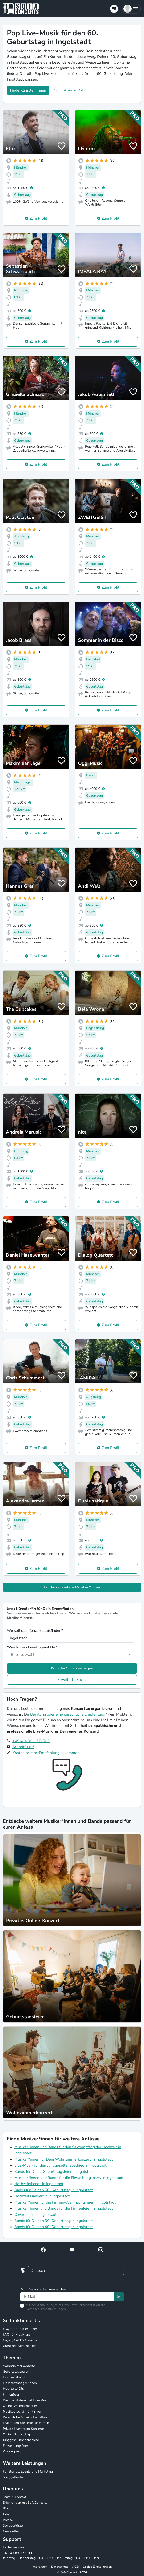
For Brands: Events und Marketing (28, 2471)
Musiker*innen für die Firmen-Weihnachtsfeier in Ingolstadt (65, 2202)
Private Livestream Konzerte (23, 2428)
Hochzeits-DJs (13, 2388)
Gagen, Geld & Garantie (20, 2340)
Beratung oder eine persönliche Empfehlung (67, 1714)
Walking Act (12, 2451)
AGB (75, 2567)
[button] (131, 9)
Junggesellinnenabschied (21, 2440)
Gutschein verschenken (20, 2346)
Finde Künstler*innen (28, 90)
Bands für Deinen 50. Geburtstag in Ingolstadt (53, 2190)
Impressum (39, 2567)
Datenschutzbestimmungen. (46, 2309)
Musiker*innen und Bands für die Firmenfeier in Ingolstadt (63, 2208)
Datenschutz (59, 2567)
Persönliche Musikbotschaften (25, 2417)
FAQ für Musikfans (17, 2334)
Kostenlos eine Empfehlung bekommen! (46, 1752)
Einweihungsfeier (15, 2445)
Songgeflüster (13, 2477)
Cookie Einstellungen (97, 2567)
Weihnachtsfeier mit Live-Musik (26, 2400)
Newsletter (11, 2531)
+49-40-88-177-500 (31, 1741)
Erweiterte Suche (72, 1679)
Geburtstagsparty (16, 2371)
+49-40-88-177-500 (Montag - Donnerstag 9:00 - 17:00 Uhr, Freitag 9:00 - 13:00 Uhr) (51, 2555)
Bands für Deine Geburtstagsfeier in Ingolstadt (54, 2171)
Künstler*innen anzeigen (72, 1668)
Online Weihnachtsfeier (20, 2406)
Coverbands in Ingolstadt (35, 2214)
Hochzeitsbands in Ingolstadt (38, 2184)
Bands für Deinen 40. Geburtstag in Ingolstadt (53, 2226)
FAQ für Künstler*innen (20, 2329)
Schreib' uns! (23, 1747)
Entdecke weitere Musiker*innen (72, 1587)
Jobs (6, 2514)
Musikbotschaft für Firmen (22, 2411)
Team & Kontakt (14, 2497)
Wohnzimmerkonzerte (19, 2366)
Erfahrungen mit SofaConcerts (25, 2502)
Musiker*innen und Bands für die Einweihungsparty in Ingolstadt (68, 2177)
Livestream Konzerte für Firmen (26, 2423)
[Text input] (67, 2296)
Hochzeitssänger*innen (20, 2383)
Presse (8, 2520)
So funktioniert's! (68, 90)
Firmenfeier (11, 2394)
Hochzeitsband (14, 2377)
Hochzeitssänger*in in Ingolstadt (42, 2196)
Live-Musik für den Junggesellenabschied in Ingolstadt (60, 2165)
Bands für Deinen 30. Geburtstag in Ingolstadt (53, 2220)
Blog (6, 2508)
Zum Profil (38, 218)
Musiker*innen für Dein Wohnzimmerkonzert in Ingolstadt (63, 2159)
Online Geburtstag (16, 2434)
